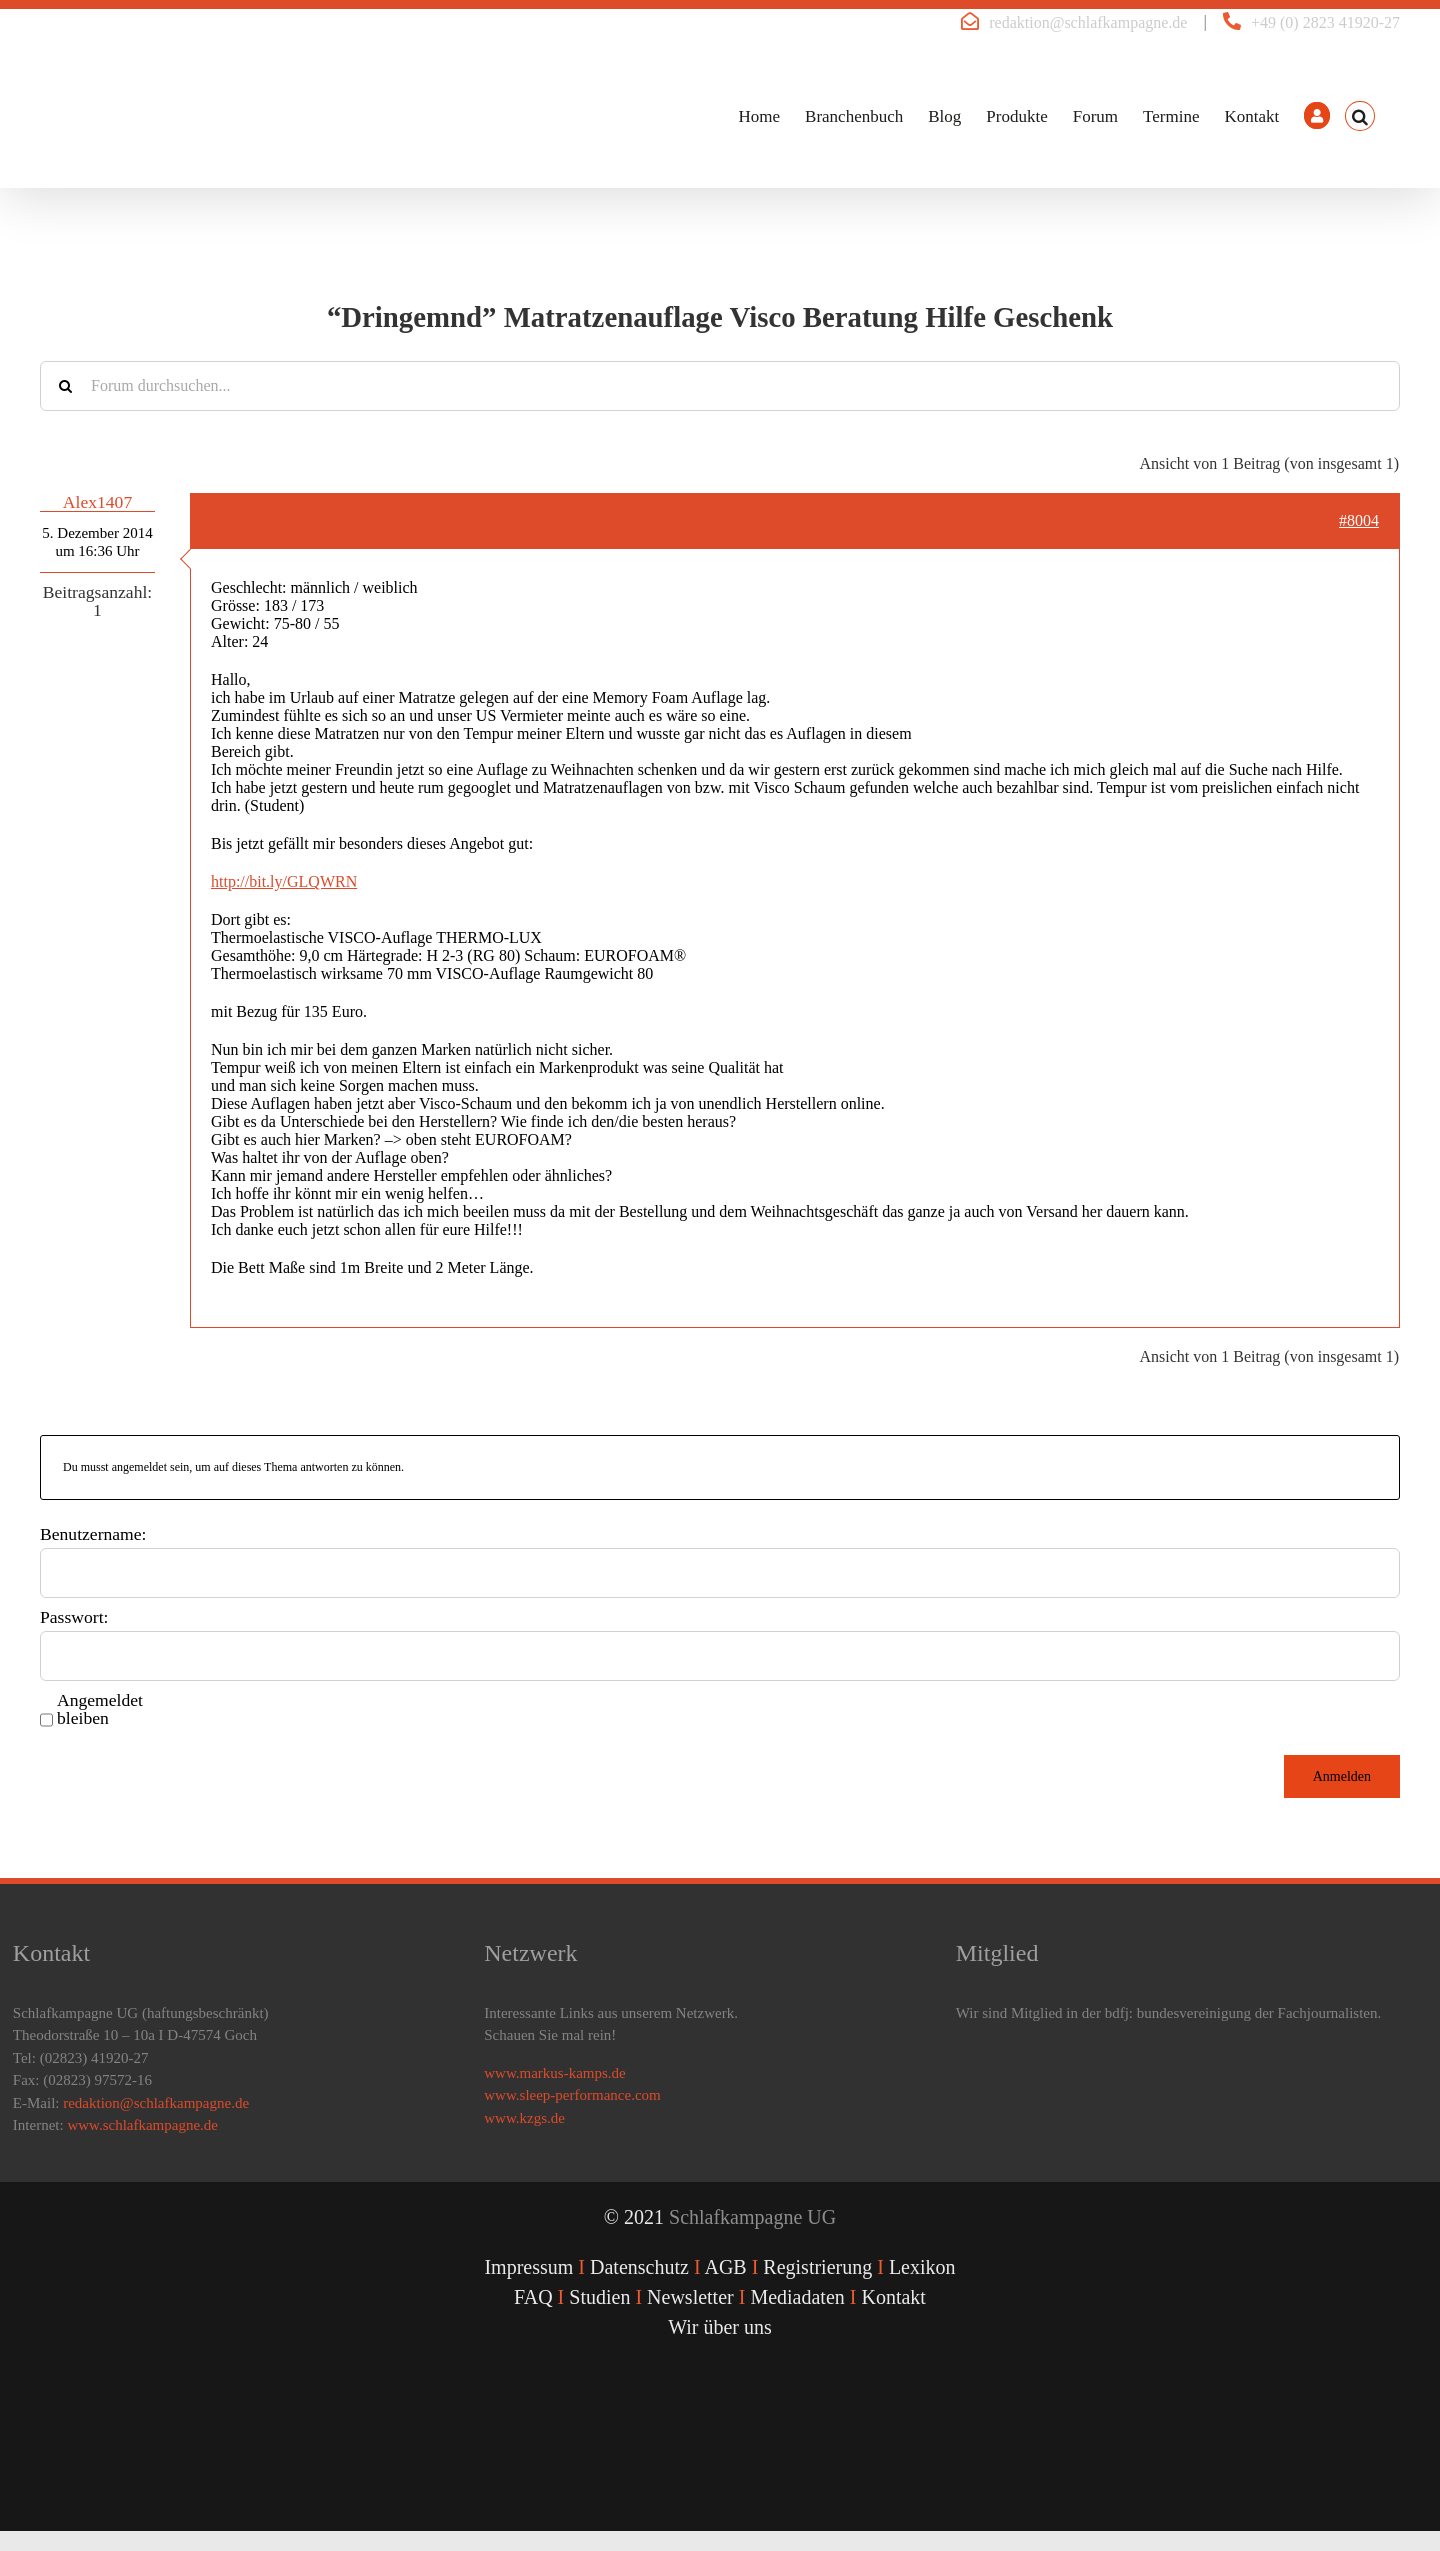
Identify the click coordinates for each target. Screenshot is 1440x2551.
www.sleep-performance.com (572, 2095)
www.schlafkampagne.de (142, 2125)
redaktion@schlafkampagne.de (1088, 22)
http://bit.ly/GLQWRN (284, 881)
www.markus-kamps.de (555, 2073)
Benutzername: (93, 1534)
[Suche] (65, 386)
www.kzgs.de (524, 2118)
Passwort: (74, 1617)
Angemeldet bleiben (100, 1709)
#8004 (1359, 520)
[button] (1360, 116)
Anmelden (1342, 1776)
